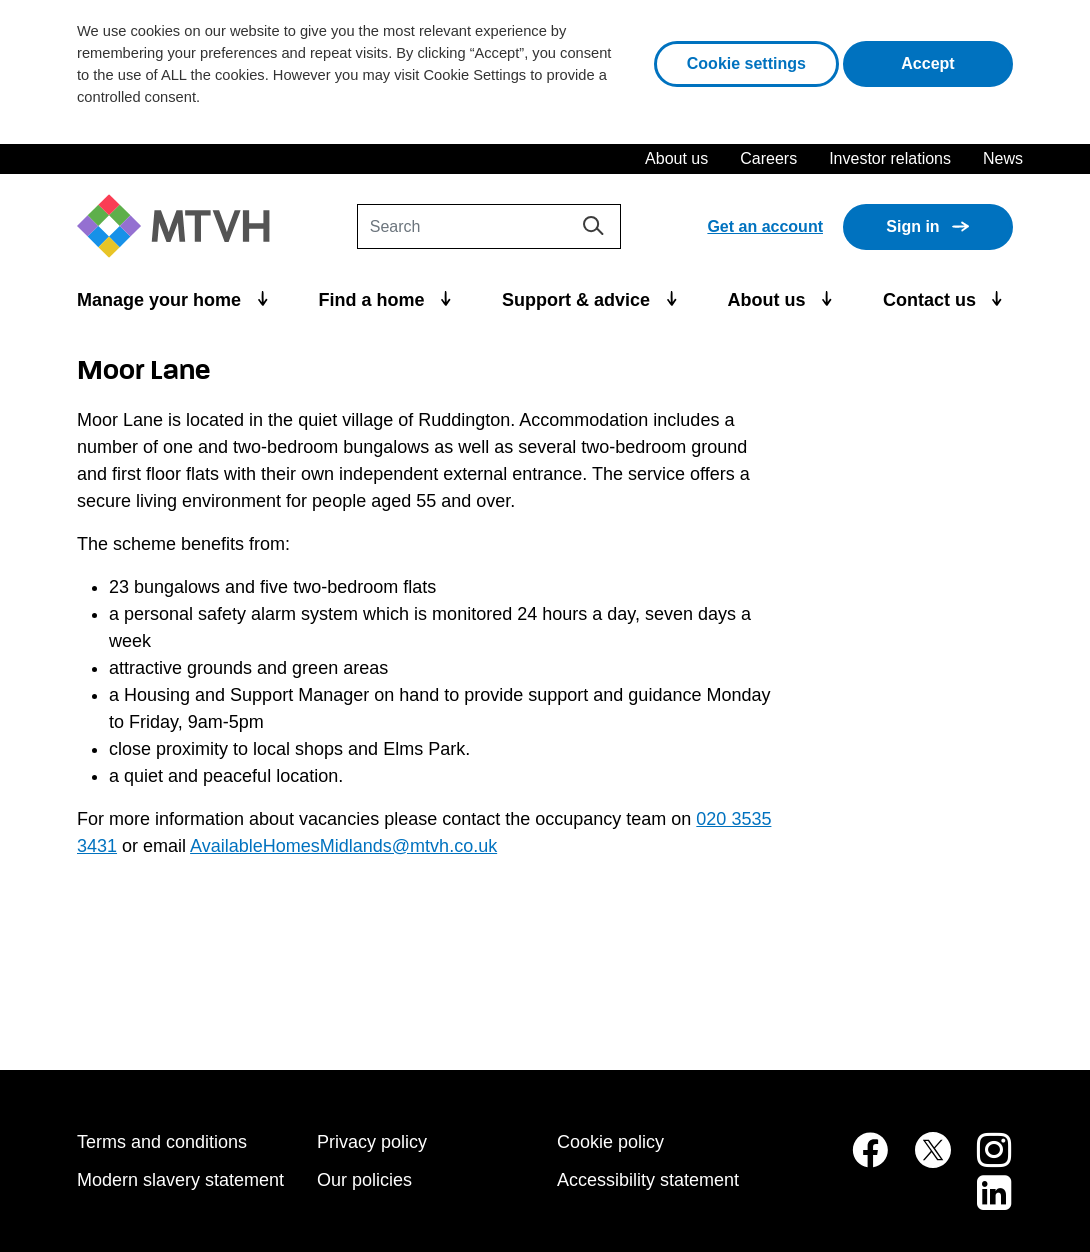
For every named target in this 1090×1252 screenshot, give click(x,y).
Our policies (364, 1180)
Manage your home (161, 300)
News (1003, 158)
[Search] (489, 226)
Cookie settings (746, 63)
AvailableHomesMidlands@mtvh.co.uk (343, 846)
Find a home (374, 300)
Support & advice (578, 300)
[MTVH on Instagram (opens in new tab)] (984, 1160)
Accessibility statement (648, 1180)
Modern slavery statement (180, 1180)
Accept (957, 61)
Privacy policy (372, 1142)
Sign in (912, 226)
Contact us (932, 300)
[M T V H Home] (181, 226)
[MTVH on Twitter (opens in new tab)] (922, 1160)
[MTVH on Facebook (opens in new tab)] (859, 1160)
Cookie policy (610, 1142)
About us (676, 158)
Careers (768, 158)
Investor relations (890, 158)
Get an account (765, 226)
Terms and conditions (162, 1142)
